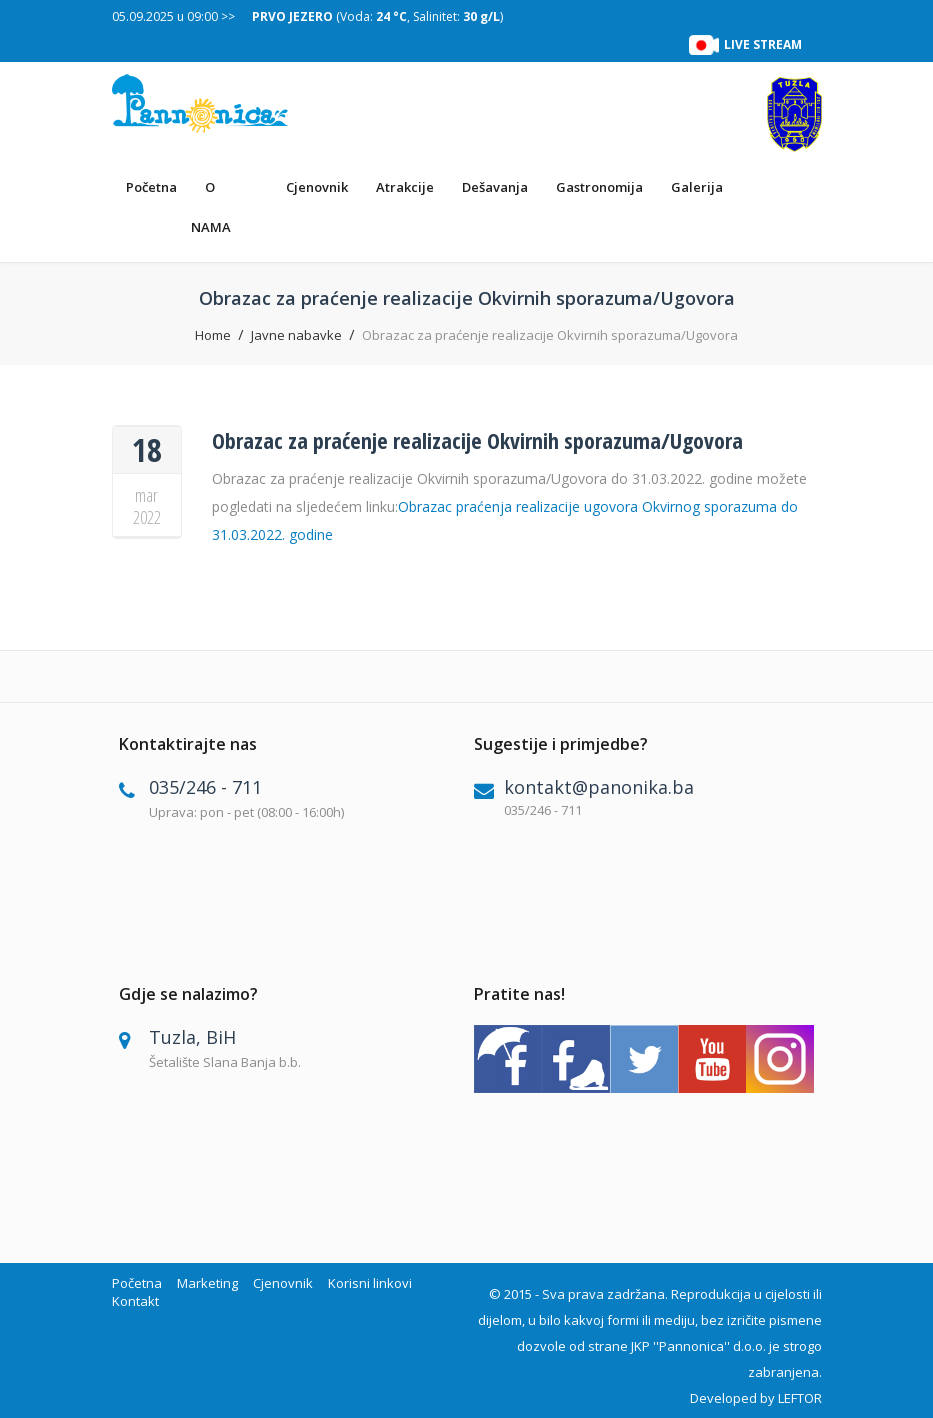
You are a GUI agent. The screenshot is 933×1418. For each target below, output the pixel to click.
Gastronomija (599, 187)
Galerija (697, 187)
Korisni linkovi (370, 1283)
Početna (151, 187)
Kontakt (135, 1301)
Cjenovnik (317, 187)
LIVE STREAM (763, 44)
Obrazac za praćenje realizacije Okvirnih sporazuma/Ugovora (477, 440)
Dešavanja (495, 187)
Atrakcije (405, 187)
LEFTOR (800, 1398)
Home (213, 335)
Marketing (207, 1283)
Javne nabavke (296, 335)
